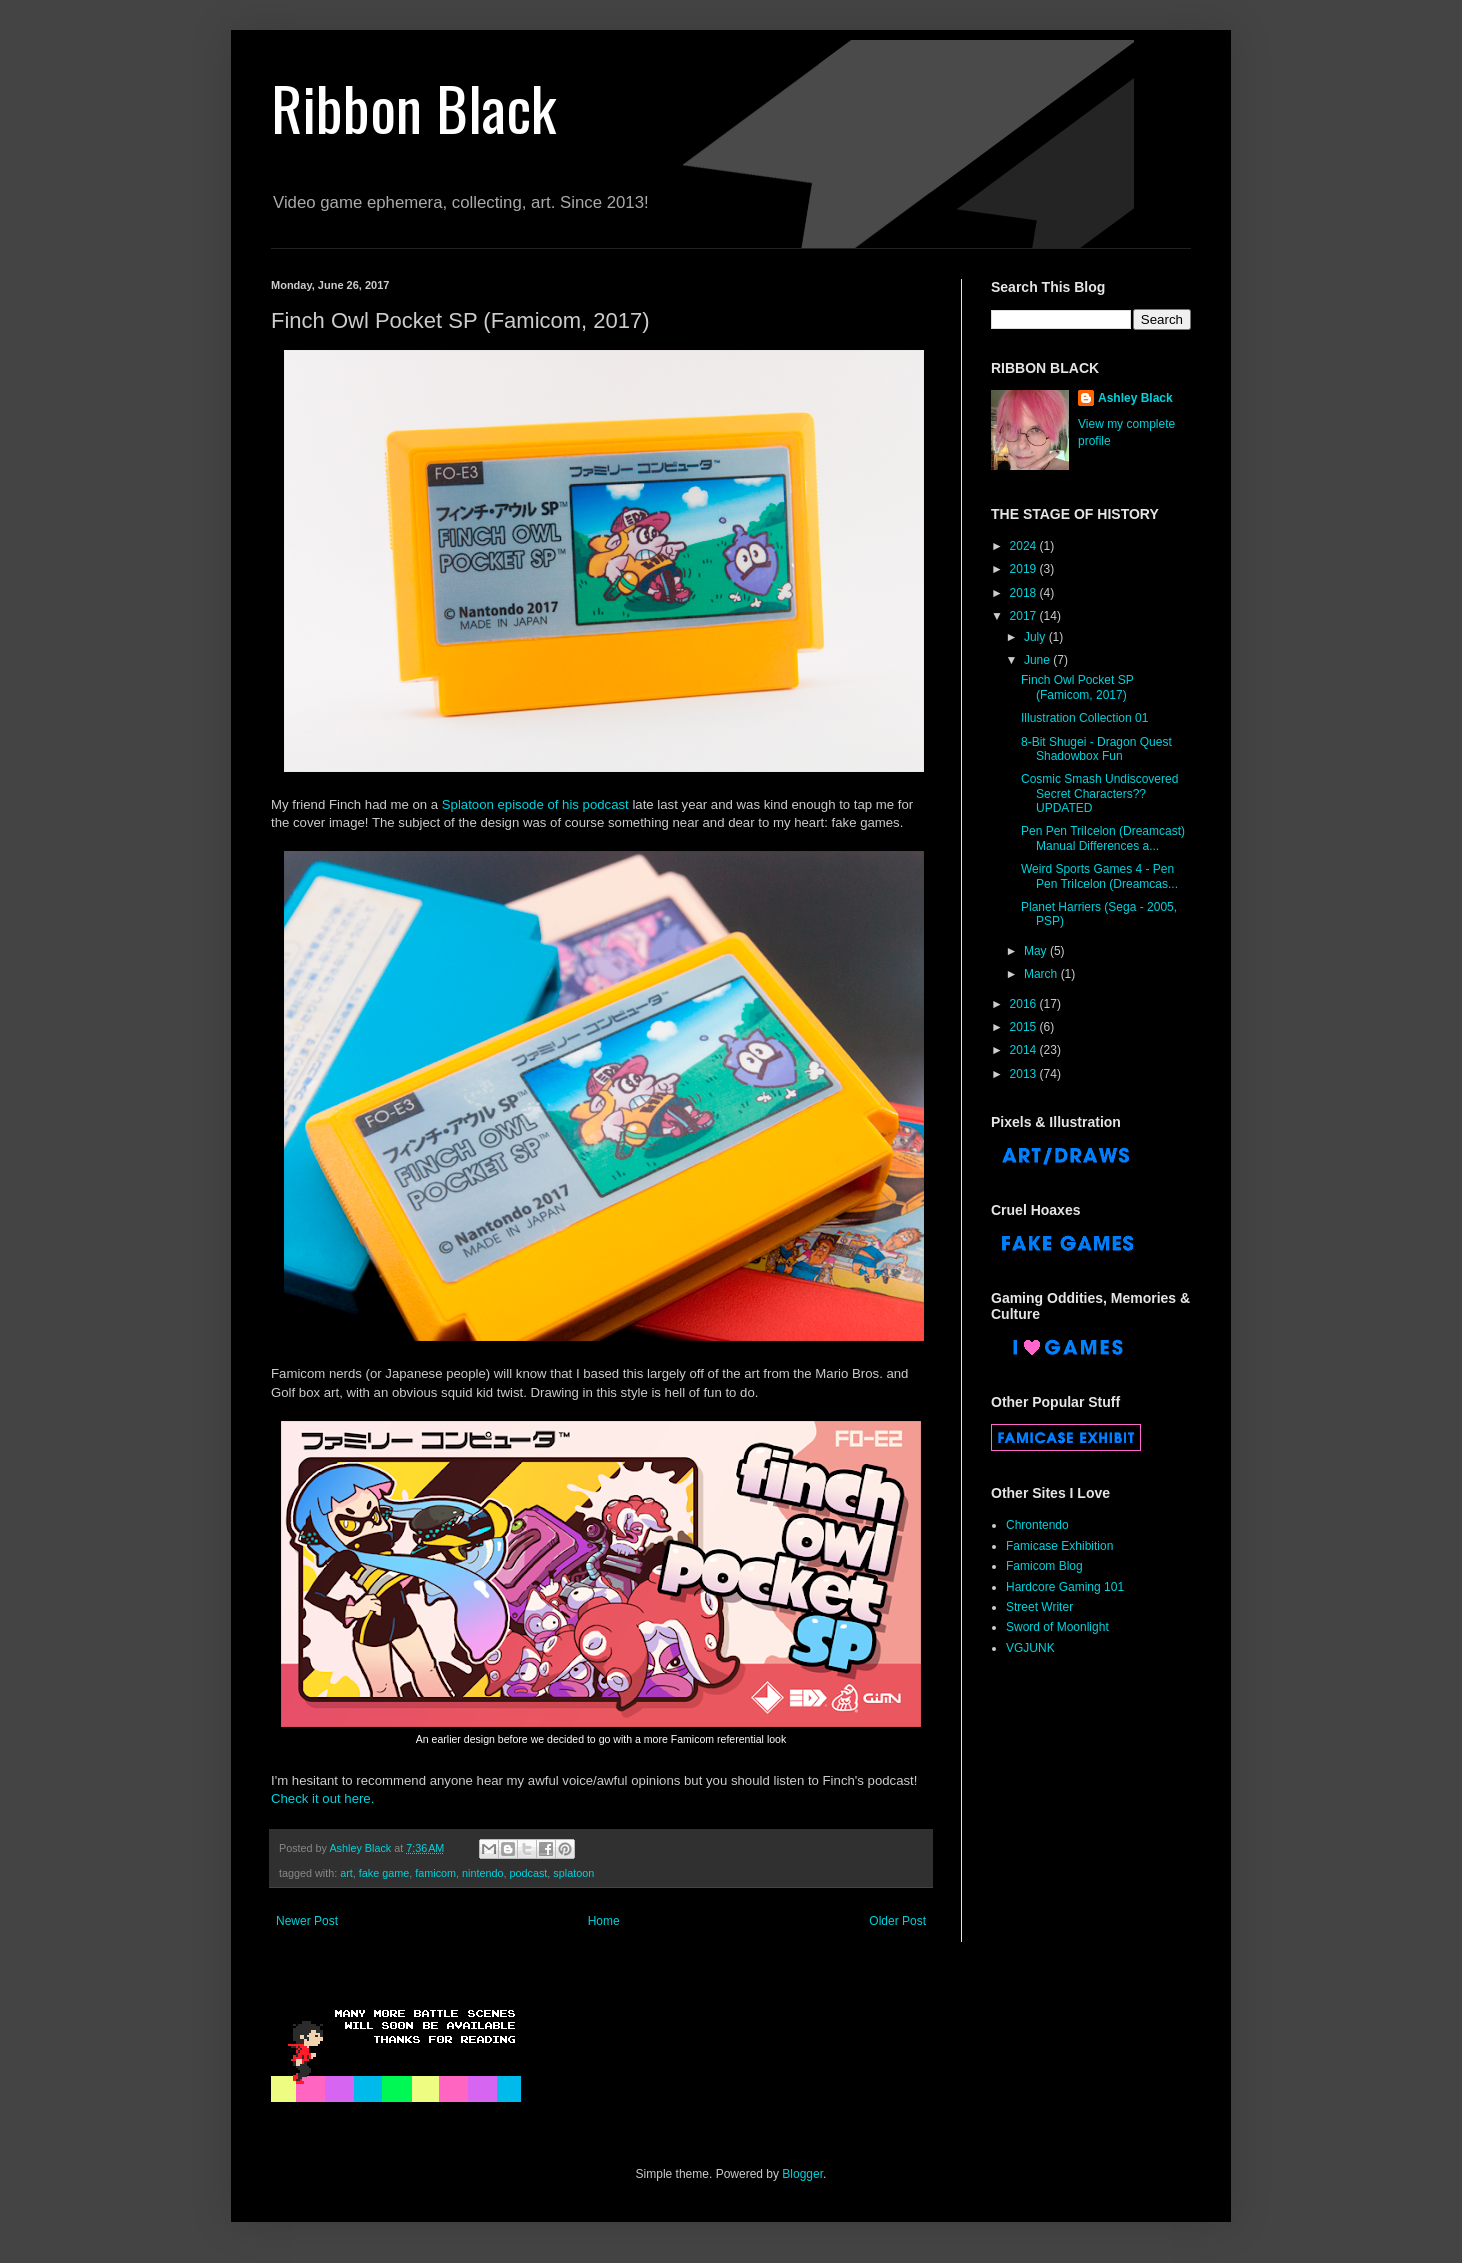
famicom (435, 1873)
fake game (384, 1873)
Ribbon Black (413, 106)
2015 (1025, 1027)
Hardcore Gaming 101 (1065, 1587)
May (1037, 951)
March (1042, 974)
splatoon (573, 1873)
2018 (1025, 593)
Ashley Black (1135, 398)
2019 (1025, 569)
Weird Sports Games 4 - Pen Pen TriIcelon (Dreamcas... (1099, 876)
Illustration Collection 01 (1084, 718)
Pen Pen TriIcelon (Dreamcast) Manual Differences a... (1103, 838)
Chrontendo (1037, 1525)
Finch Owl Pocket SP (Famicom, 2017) (1077, 687)
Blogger (802, 2174)
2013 (1025, 1074)
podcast (529, 1873)
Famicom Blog (1044, 1566)
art (346, 1873)
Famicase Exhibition (1059, 1546)
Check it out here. (322, 1798)
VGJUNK (1030, 1648)
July (1036, 637)
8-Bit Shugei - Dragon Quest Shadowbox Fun (1096, 749)
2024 (1025, 546)
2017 (1025, 616)
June (1038, 660)
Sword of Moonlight (1057, 1627)
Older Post (897, 1921)
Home (604, 1921)
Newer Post (307, 1921)
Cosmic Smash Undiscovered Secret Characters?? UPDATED (1099, 793)
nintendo (482, 1873)
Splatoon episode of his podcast (535, 804)
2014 (1025, 1050)
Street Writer (1039, 1607)
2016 (1025, 1004)
